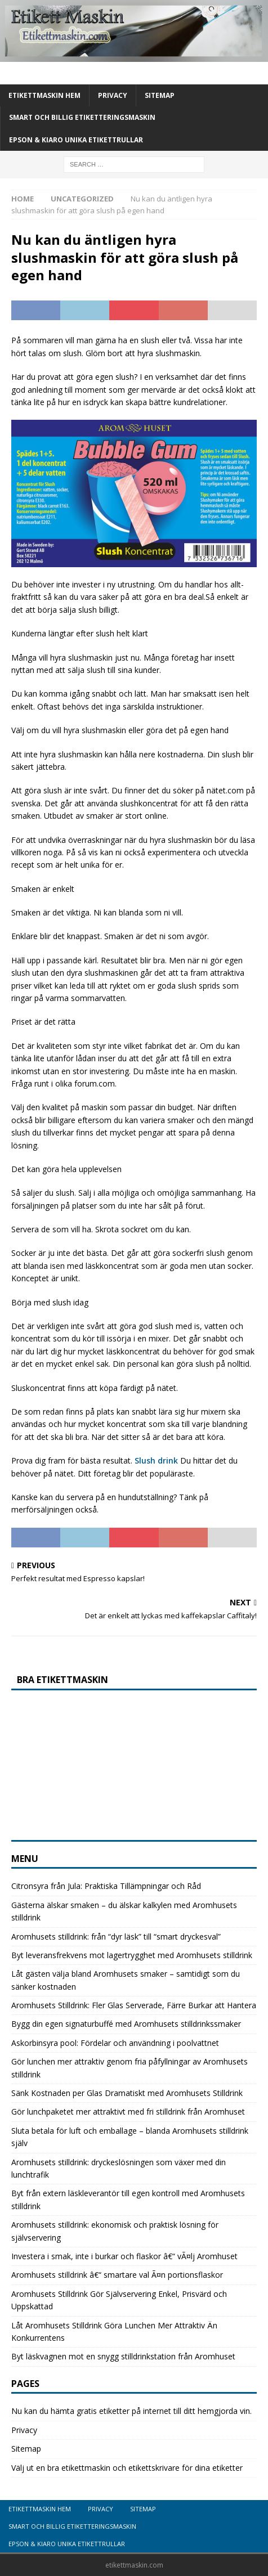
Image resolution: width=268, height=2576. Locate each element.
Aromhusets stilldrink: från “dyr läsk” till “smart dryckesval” (116, 1936)
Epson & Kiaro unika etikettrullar (76, 140)
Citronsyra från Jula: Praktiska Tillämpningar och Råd (106, 1886)
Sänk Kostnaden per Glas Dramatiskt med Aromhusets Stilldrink (127, 2093)
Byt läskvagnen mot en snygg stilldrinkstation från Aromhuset (123, 2356)
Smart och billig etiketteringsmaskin (82, 117)
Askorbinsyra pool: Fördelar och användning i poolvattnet (115, 2043)
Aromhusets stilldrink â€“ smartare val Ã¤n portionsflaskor (117, 2274)
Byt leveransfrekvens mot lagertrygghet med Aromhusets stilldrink (131, 1955)
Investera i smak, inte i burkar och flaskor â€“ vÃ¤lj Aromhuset (124, 2256)
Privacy (112, 95)
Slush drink (156, 1460)
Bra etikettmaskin (62, 1679)
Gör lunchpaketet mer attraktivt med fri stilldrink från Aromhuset (128, 2111)
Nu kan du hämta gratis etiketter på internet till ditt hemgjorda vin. (131, 2411)
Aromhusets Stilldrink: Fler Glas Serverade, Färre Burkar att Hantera (133, 2005)
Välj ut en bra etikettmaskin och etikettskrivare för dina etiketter (127, 2467)
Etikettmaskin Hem (44, 95)
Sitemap (160, 95)
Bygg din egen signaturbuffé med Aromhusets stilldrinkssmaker (126, 2023)
